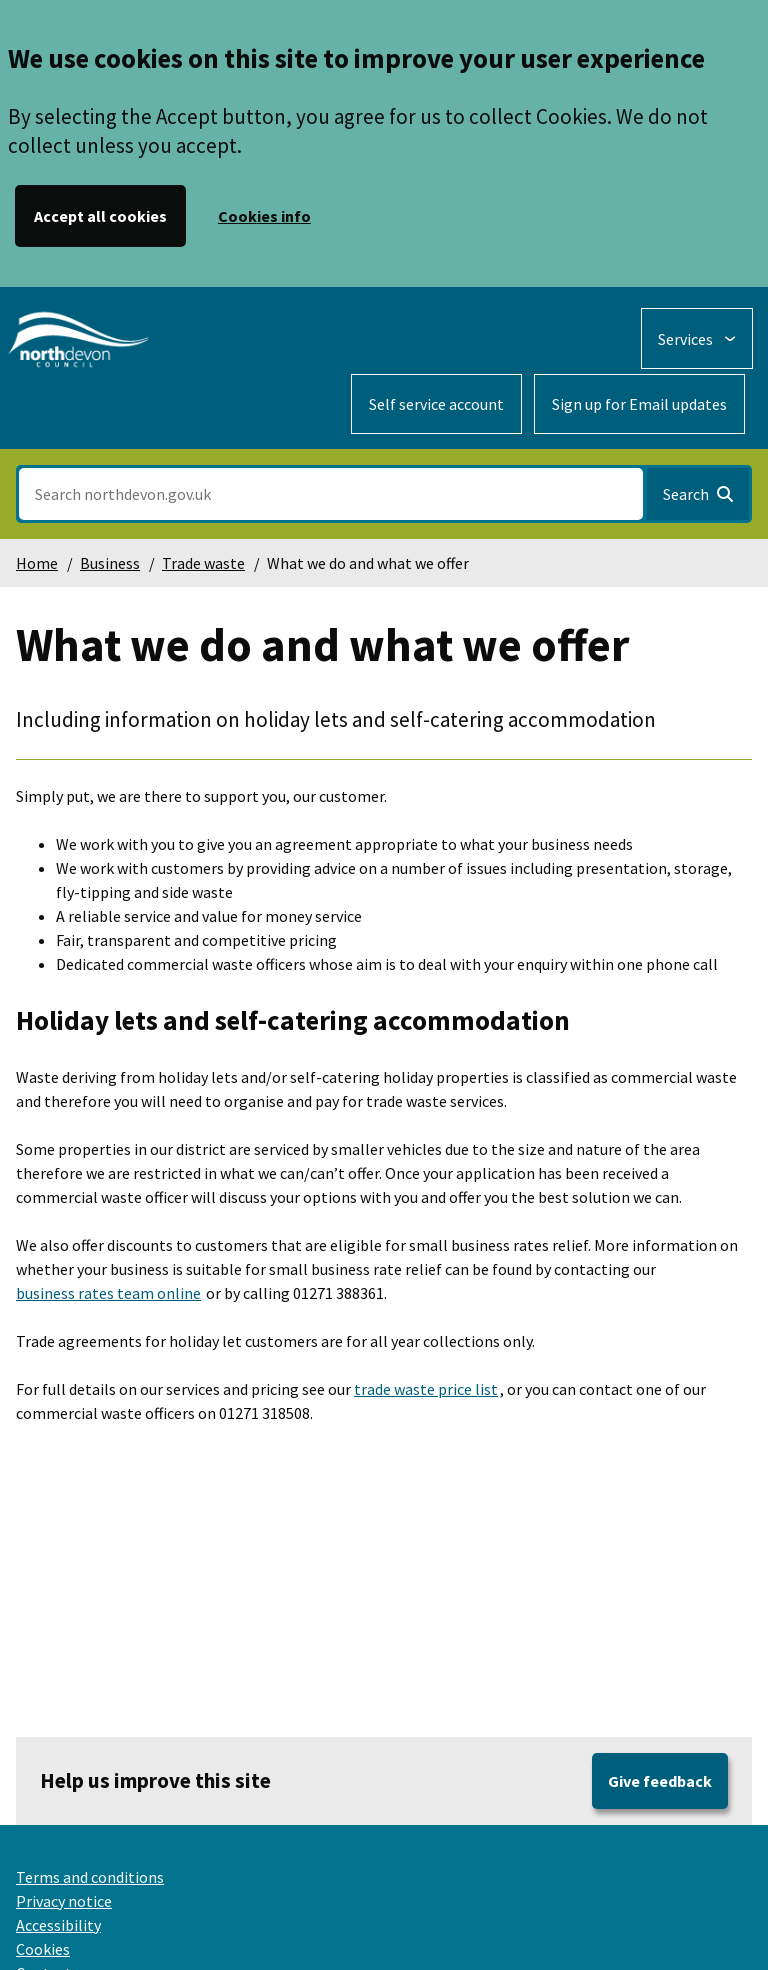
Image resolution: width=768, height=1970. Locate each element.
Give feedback (660, 1781)
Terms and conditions (90, 1877)
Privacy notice (64, 1901)
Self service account (436, 404)
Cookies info (264, 216)
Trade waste (203, 563)
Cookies (43, 1949)
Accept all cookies (100, 216)
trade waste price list (426, 1389)
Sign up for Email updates (639, 404)
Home (37, 563)
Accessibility (58, 1925)
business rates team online (108, 1293)
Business (110, 563)
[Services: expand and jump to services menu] (697, 338)
